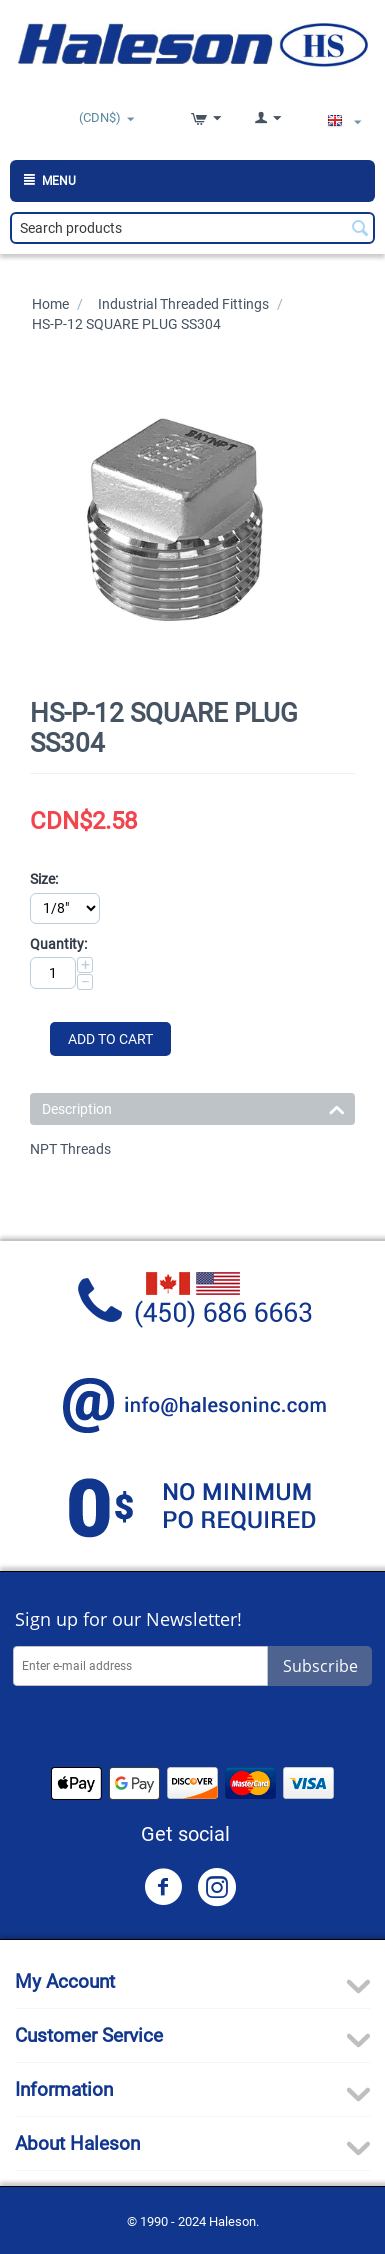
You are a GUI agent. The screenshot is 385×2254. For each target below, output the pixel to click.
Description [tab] (193, 1107)
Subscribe (320, 1666)
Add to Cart (110, 1039)
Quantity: (58, 944)
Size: (44, 879)
